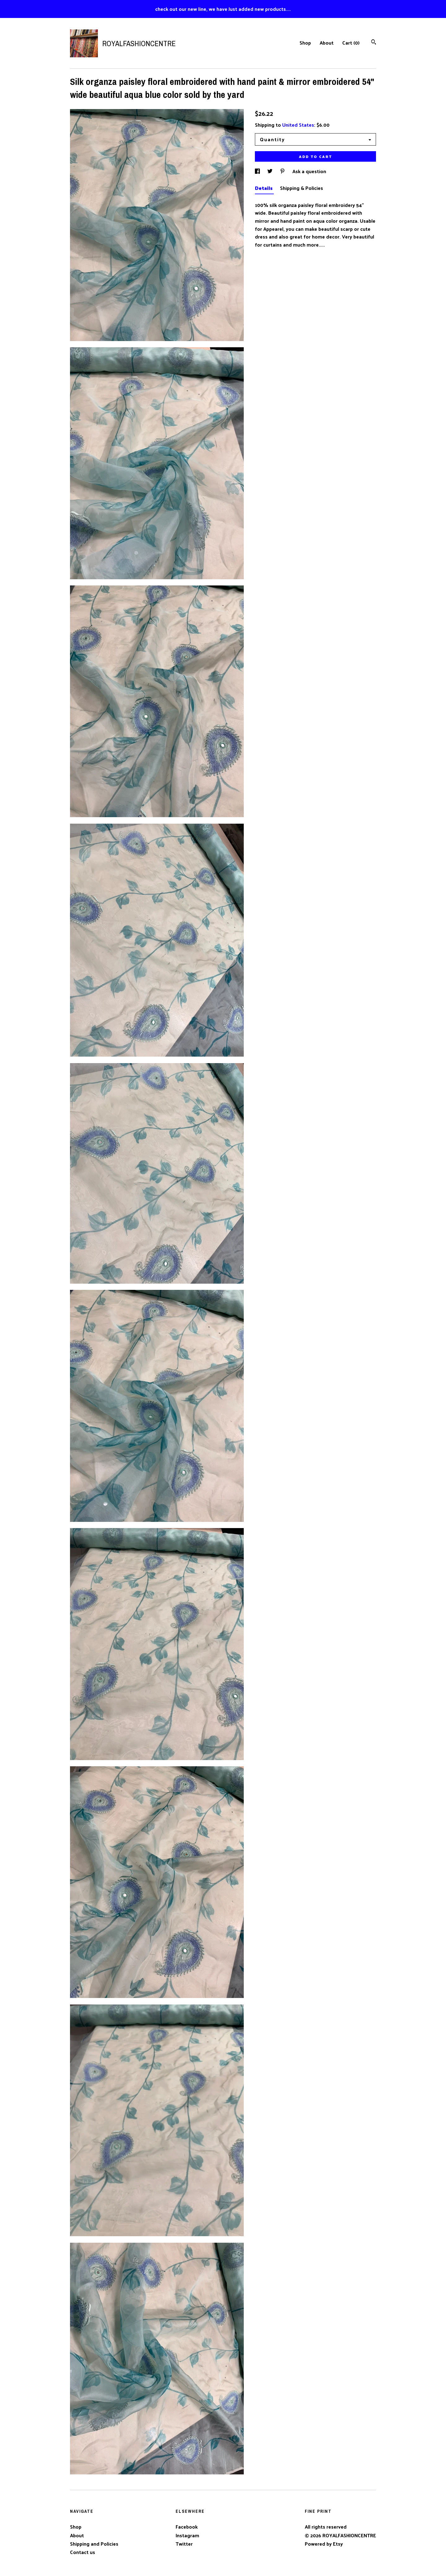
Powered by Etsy (324, 2543)
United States (298, 124)
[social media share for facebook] (258, 171)
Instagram (187, 2535)
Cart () (351, 42)
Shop (305, 42)
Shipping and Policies (94, 2543)
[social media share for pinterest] (283, 171)
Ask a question (309, 171)
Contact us (82, 2552)
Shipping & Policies (301, 187)
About (327, 42)
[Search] (373, 42)
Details (264, 187)
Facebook (187, 2526)
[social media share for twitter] (270, 171)
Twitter (184, 2543)
